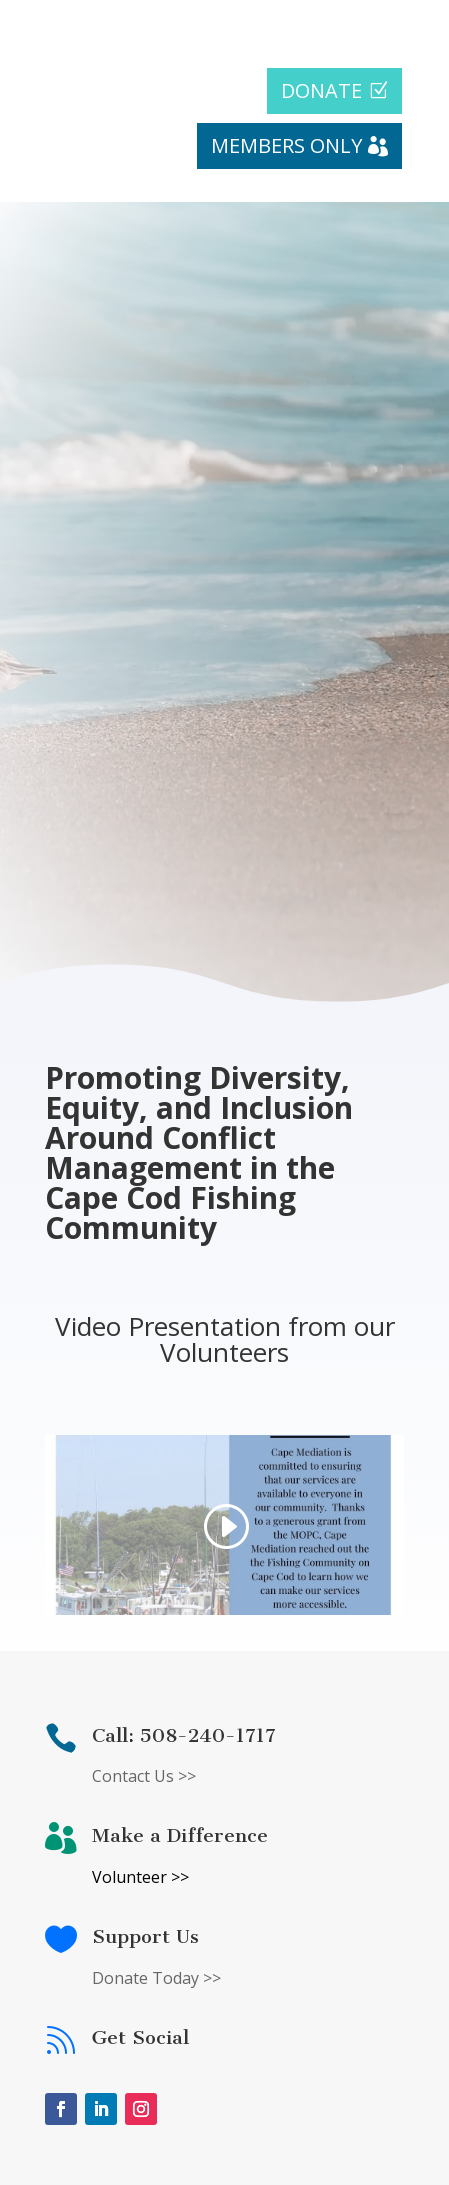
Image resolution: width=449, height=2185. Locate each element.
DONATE (321, 90)
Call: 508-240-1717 (184, 1735)
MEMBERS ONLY (286, 145)
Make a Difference (180, 1835)
